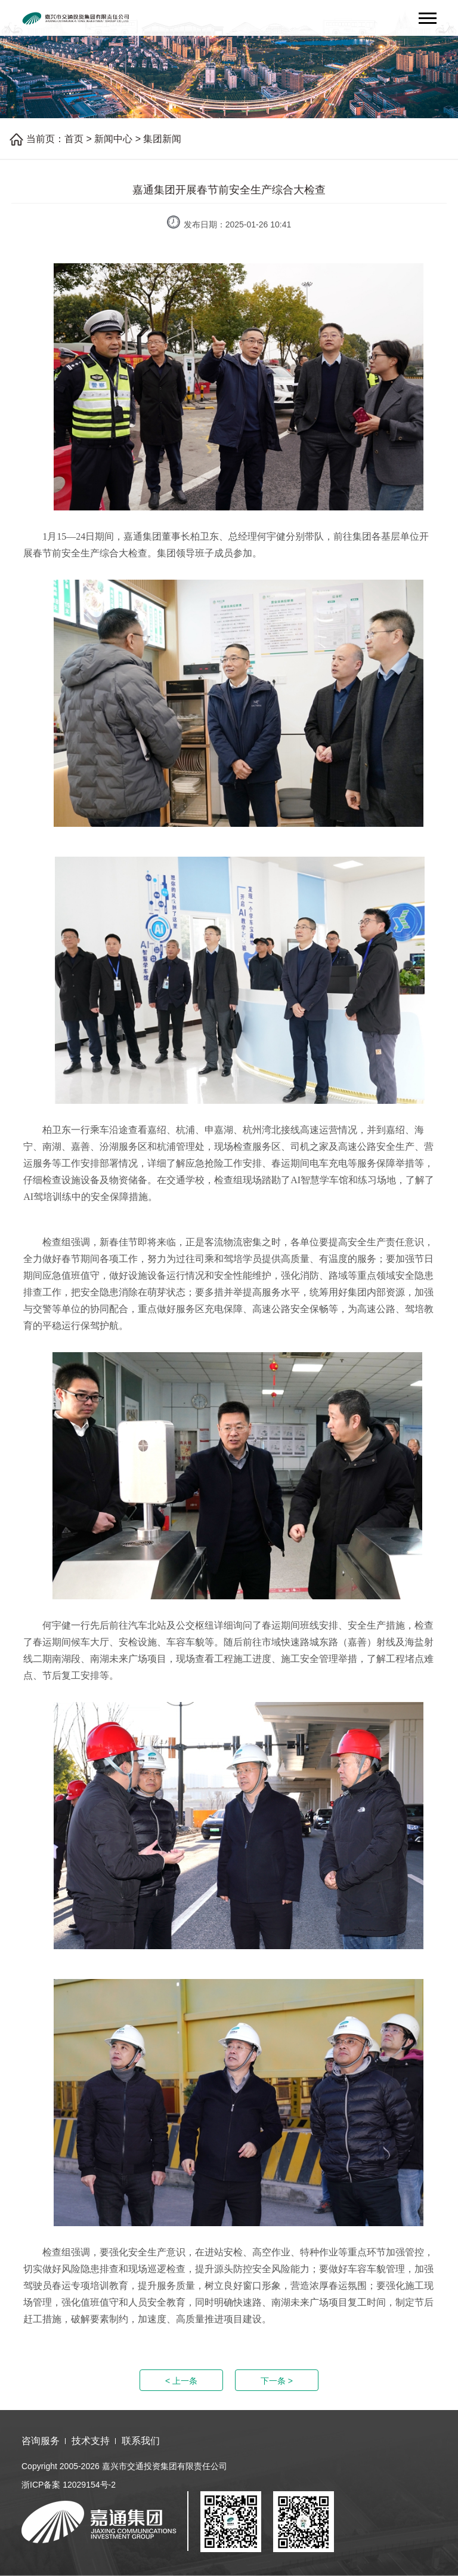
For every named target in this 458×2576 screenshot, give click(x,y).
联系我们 (141, 2441)
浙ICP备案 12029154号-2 (68, 2484)
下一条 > (277, 2381)
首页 (73, 139)
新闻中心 (113, 139)
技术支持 (91, 2441)
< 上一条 (181, 2381)
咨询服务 (40, 2441)
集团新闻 (162, 139)
